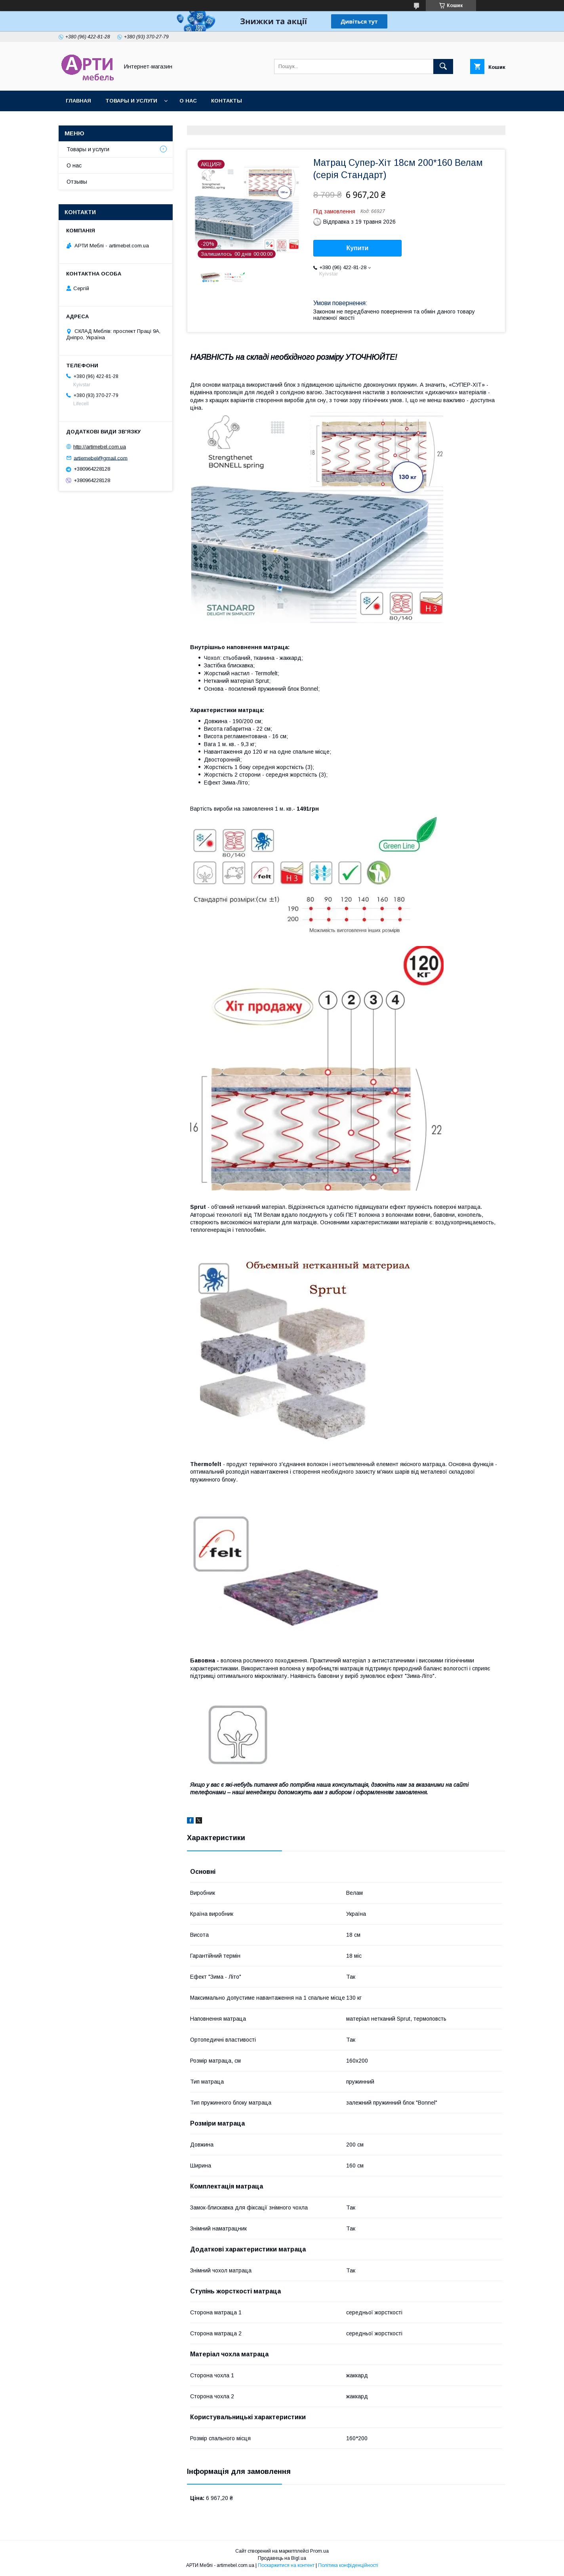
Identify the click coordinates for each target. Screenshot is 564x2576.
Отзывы (77, 182)
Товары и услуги (131, 101)
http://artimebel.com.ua (99, 447)
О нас (188, 101)
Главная (78, 101)
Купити (358, 248)
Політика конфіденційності (348, 2565)
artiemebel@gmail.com (101, 458)
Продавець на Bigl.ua (282, 2558)
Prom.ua (319, 2551)
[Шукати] (443, 66)
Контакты (226, 101)
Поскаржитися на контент (286, 2565)
